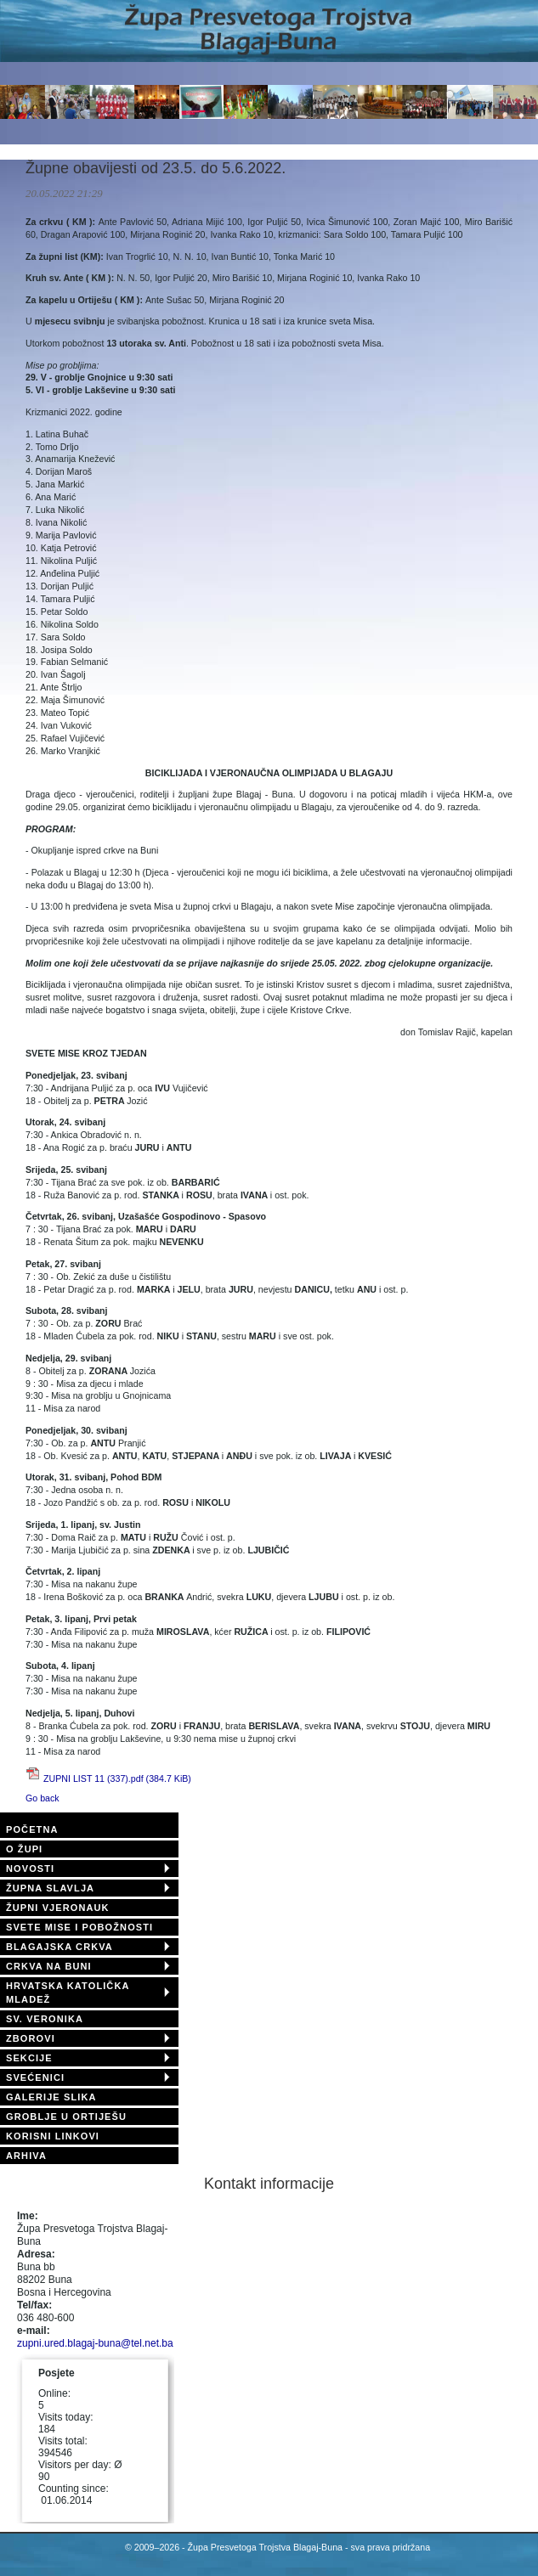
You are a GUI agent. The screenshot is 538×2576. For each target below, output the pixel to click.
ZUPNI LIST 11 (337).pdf (117, 1778)
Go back (42, 1798)
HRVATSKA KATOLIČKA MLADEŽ (67, 1992)
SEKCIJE (29, 2058)
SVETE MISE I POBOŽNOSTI (79, 1927)
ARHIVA (26, 2155)
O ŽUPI (24, 1849)
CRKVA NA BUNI (49, 1966)
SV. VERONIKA (44, 2019)
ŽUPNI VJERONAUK (58, 1907)
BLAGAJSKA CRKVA (59, 1947)
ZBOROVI (30, 2038)
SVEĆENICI (35, 2077)
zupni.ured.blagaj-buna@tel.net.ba (95, 2343)
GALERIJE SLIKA (51, 2097)
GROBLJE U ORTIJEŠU (66, 2116)
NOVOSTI (30, 1868)
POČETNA (32, 1829)
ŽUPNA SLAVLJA (50, 1888)
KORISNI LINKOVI (52, 2136)
